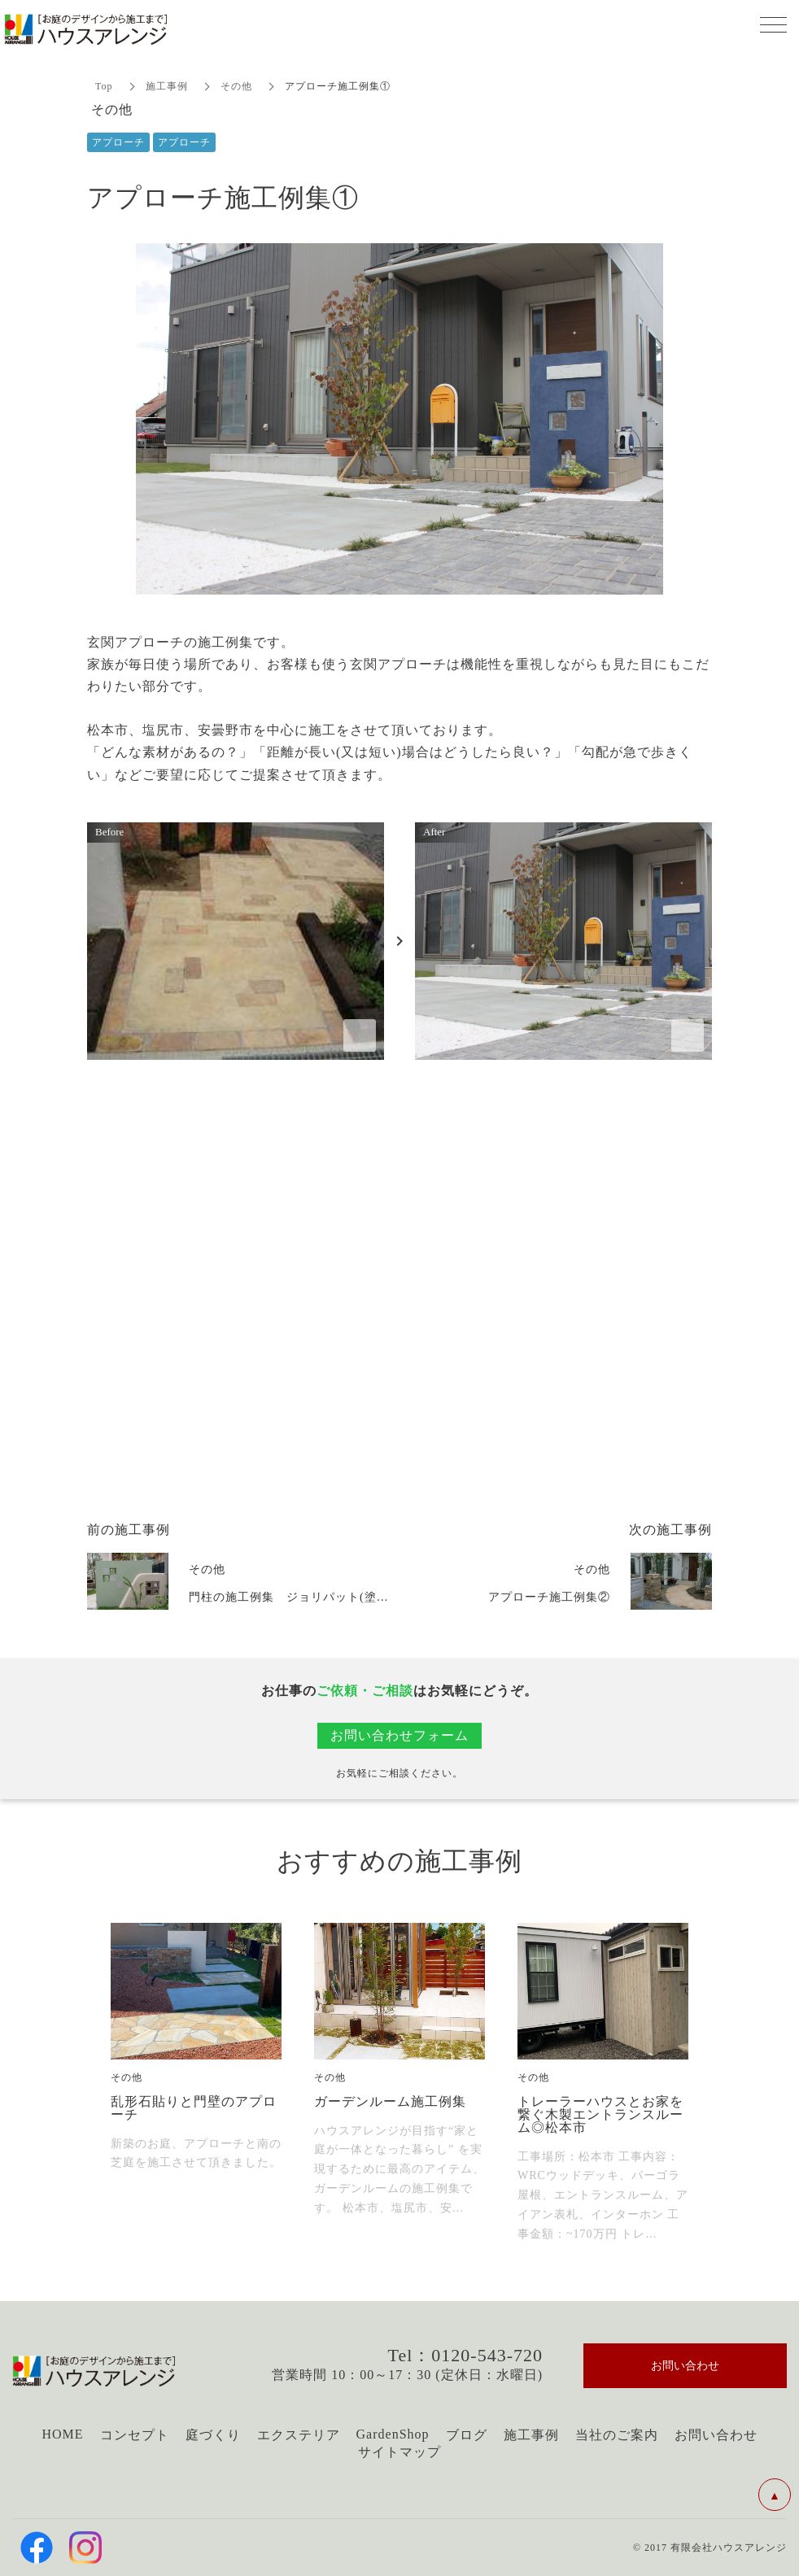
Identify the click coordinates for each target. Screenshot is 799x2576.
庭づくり (213, 2435)
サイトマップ (399, 2452)
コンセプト (134, 2435)
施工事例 (167, 86)
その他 (236, 86)
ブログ (466, 2435)
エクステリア (298, 2435)
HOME (62, 2434)
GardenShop (393, 2434)
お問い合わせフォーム (399, 1735)
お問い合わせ (716, 2435)
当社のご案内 (616, 2435)
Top (104, 86)
